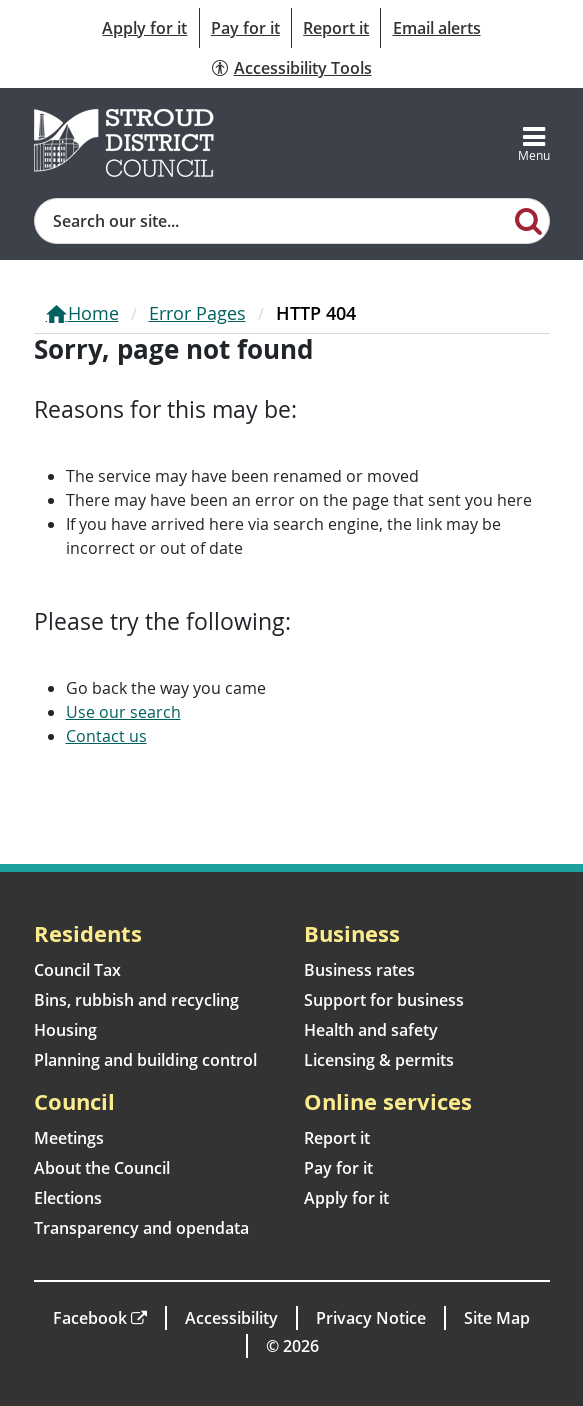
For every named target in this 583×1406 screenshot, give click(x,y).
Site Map (497, 1318)
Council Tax (77, 970)
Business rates (359, 970)
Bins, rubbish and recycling (136, 1000)
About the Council (102, 1168)
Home (93, 313)
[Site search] (272, 221)
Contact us (106, 736)
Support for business (384, 1000)
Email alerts (437, 28)
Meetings (69, 1138)
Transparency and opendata (141, 1228)
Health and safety (371, 1030)
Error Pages (197, 313)
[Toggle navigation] (534, 143)
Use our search (123, 712)
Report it (336, 28)
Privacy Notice (371, 1318)
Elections (68, 1198)
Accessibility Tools (303, 68)
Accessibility (231, 1318)
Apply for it (144, 28)
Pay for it (245, 28)
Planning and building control (145, 1060)
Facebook (90, 1318)
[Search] (529, 220)
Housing (65, 1030)
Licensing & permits (379, 1060)
